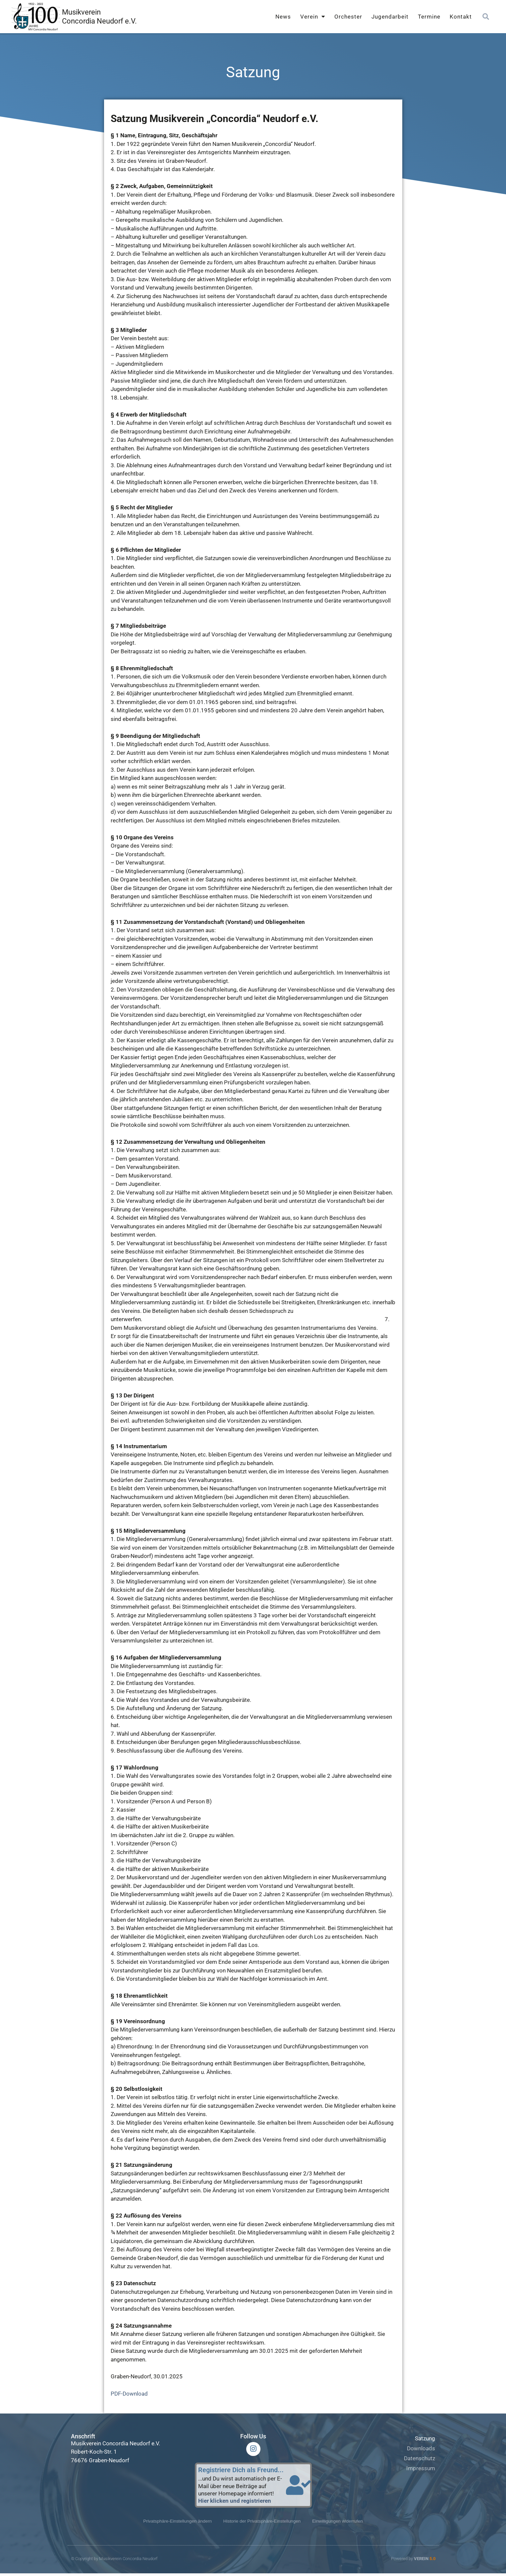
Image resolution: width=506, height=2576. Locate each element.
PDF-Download (129, 2393)
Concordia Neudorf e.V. (99, 21)
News (283, 16)
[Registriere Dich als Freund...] (299, 2487)
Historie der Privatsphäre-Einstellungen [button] (262, 2523)
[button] (485, 16)
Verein (312, 17)
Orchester (348, 16)
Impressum (420, 2468)
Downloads (421, 2448)
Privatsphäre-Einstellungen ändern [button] (173, 2523)
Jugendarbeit (390, 16)
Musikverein (81, 12)
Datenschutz (419, 2458)
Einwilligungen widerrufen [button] (342, 2523)
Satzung (425, 2438)
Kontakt (461, 16)
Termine (429, 16)
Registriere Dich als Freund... (241, 2472)
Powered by (413, 2561)
